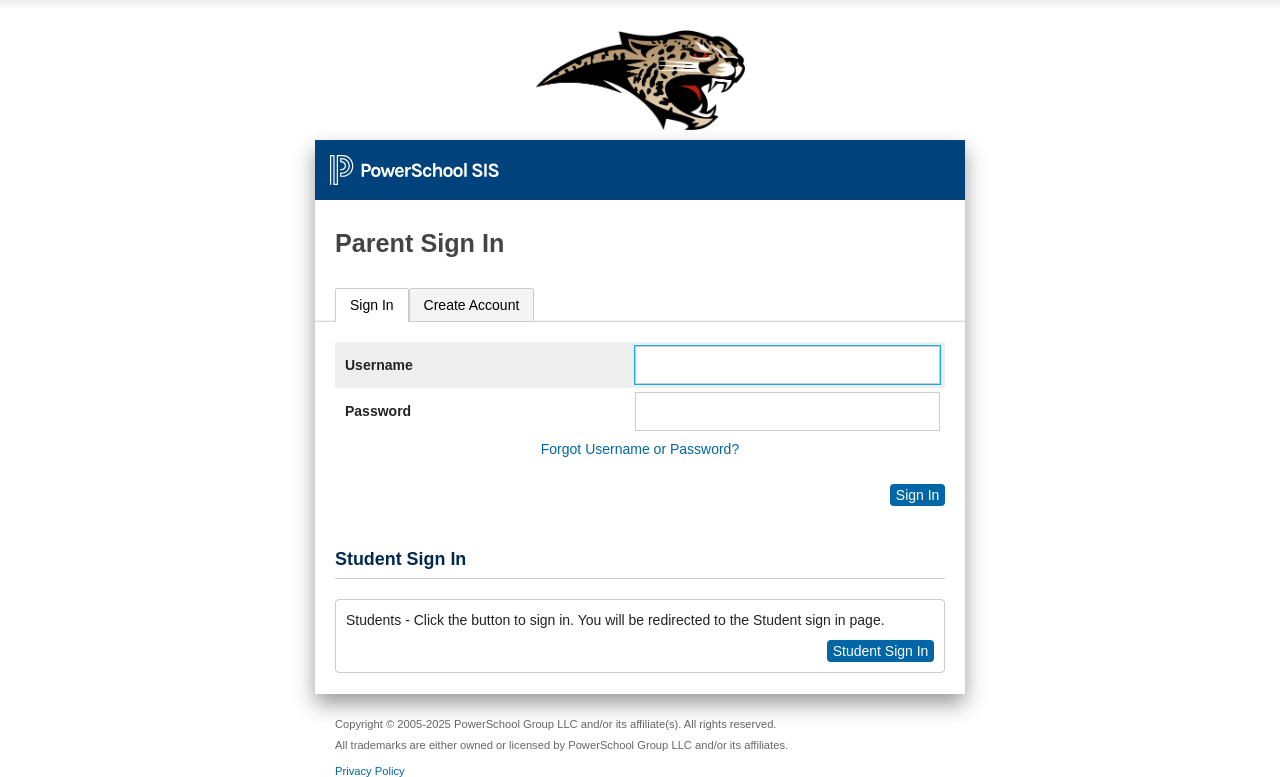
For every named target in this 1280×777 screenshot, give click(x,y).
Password (378, 411)
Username (379, 365)
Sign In (372, 305)
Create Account (472, 305)
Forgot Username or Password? (640, 449)
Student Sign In (881, 651)
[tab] (372, 305)
